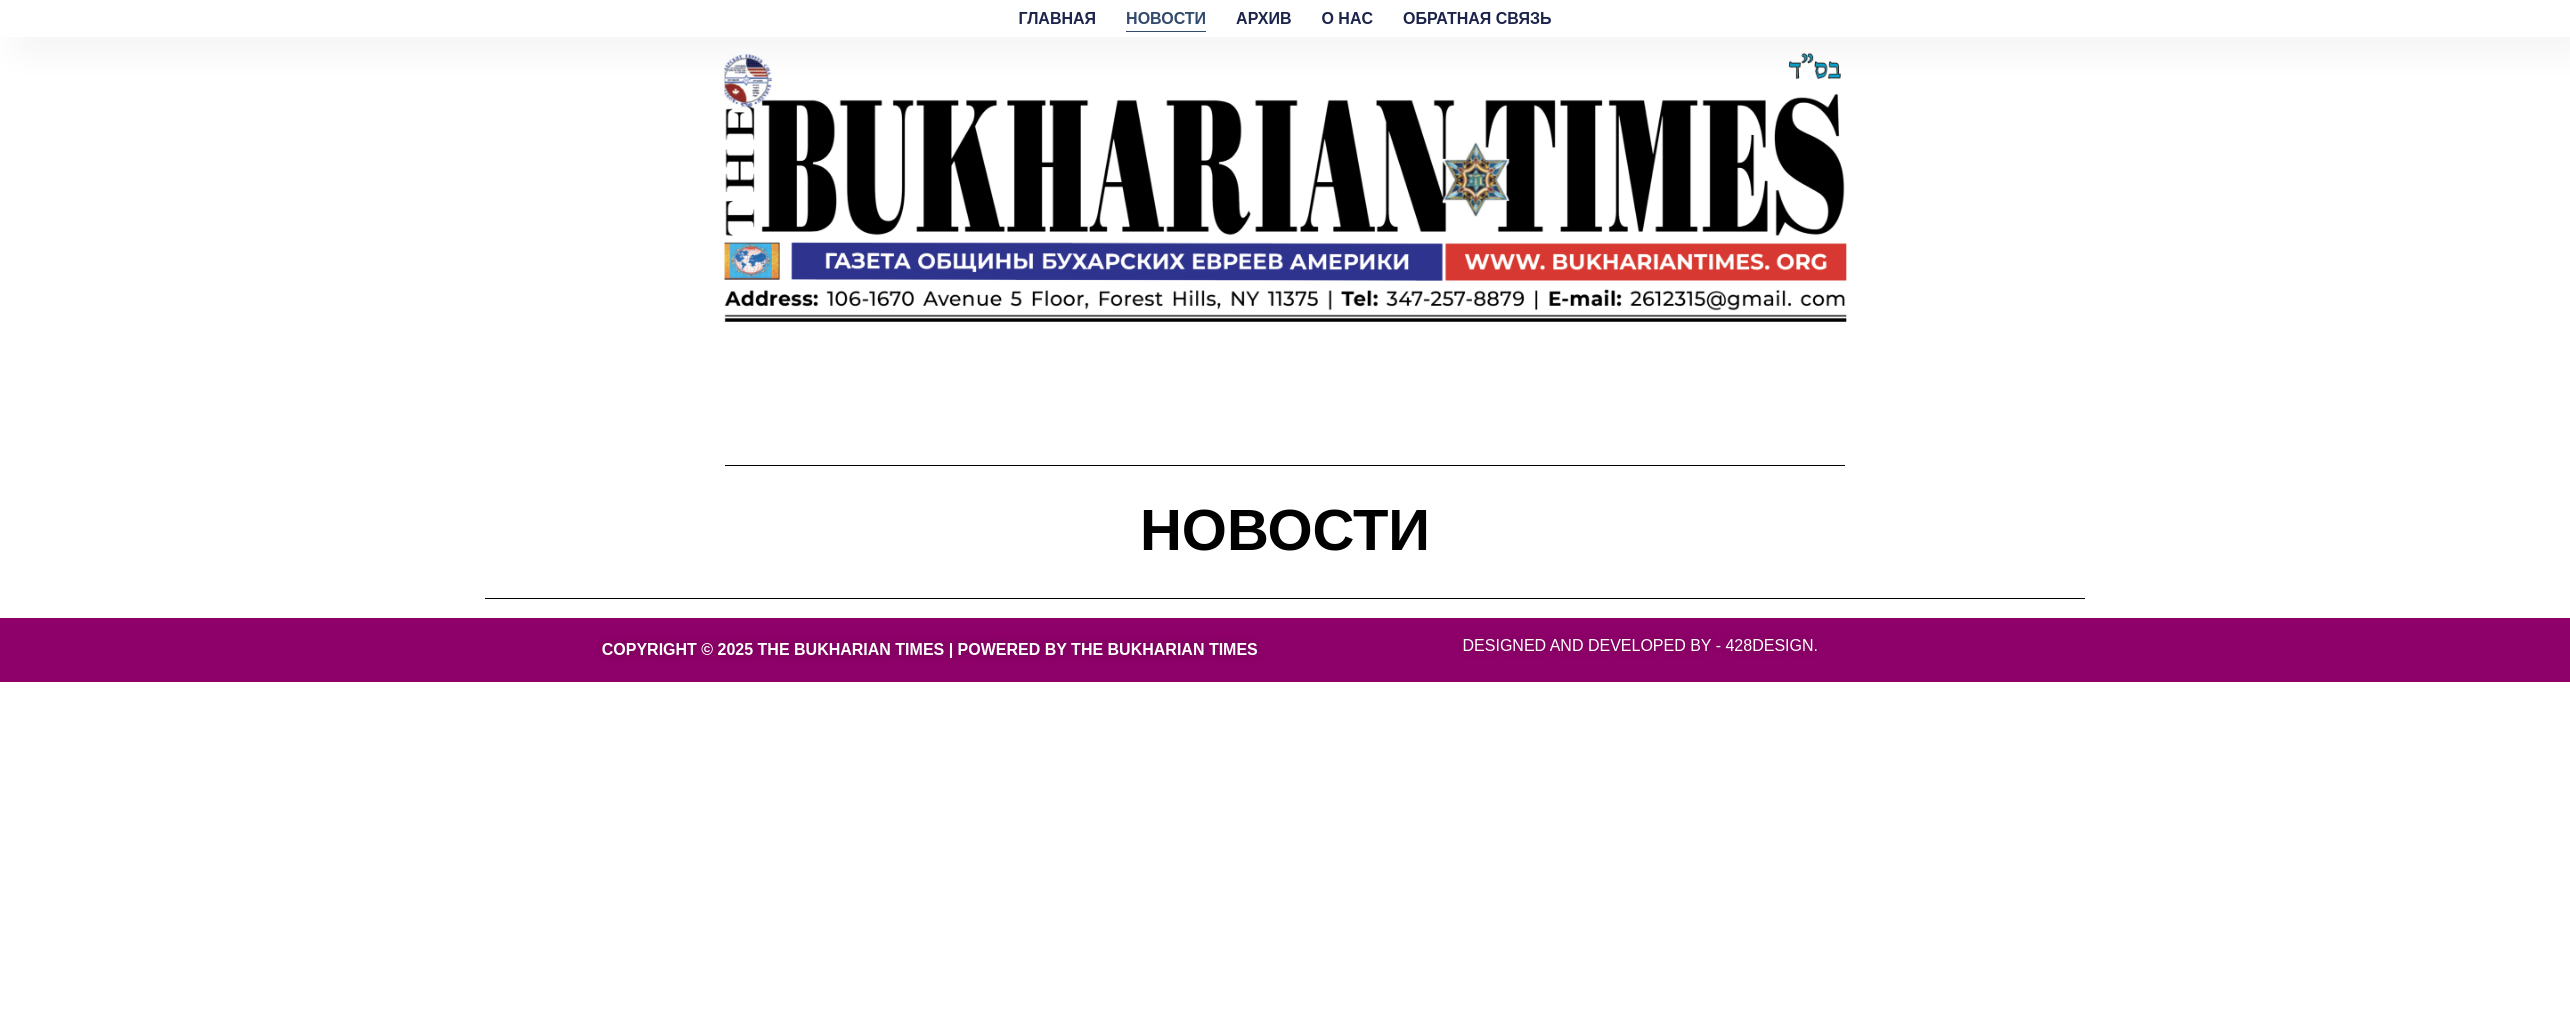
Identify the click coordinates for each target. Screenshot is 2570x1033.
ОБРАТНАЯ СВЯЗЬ (1477, 18)
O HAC (1347, 18)
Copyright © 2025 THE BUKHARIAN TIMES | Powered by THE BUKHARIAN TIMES (930, 649)
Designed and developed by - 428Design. (1640, 645)
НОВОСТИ (1166, 18)
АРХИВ (1263, 18)
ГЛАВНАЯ (1058, 18)
